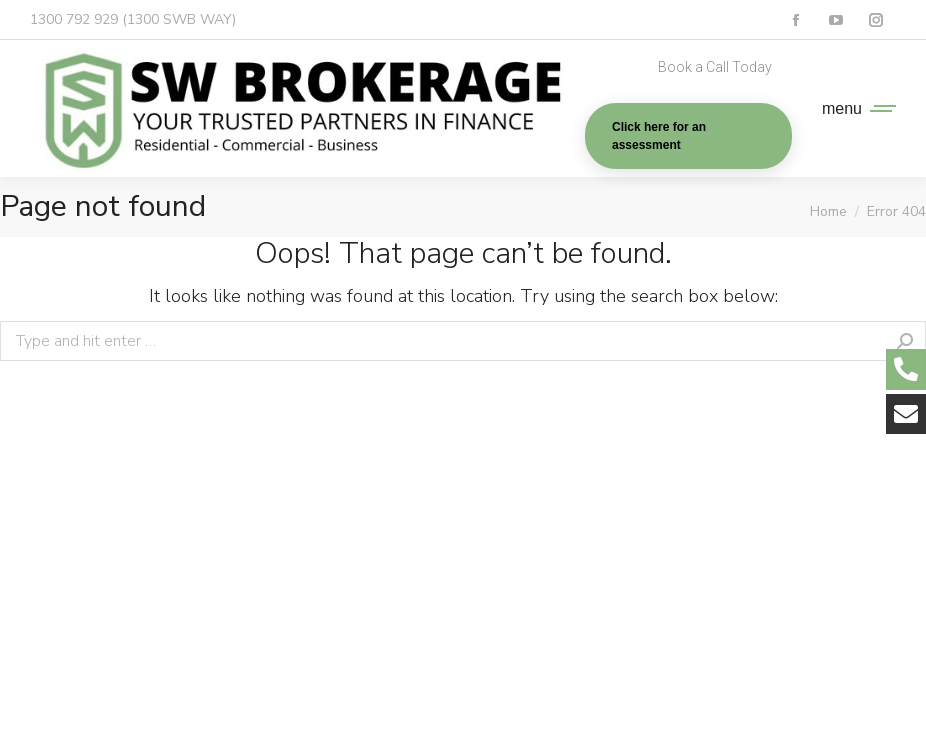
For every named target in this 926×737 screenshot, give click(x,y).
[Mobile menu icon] (854, 109)
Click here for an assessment (659, 136)
